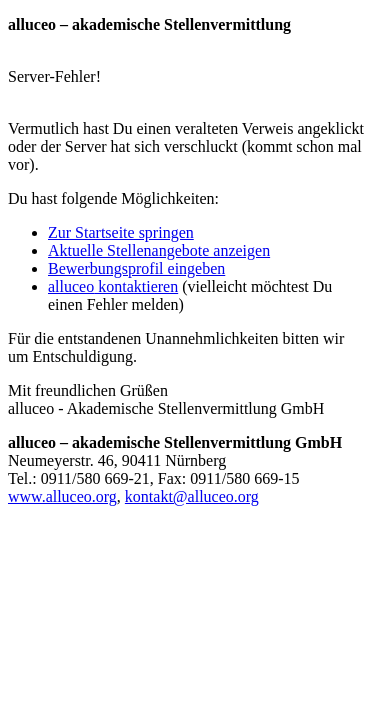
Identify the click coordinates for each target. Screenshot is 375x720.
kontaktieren (113, 286)
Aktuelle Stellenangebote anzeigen (159, 250)
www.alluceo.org (62, 496)
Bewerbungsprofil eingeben (136, 268)
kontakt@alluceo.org (192, 496)
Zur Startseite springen (121, 232)
